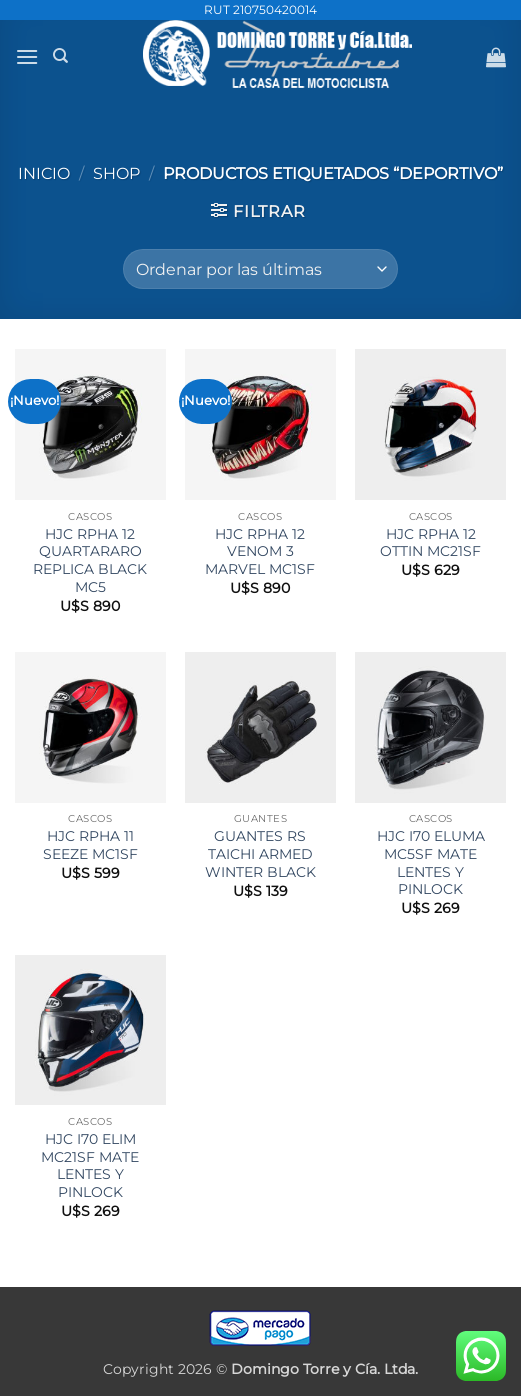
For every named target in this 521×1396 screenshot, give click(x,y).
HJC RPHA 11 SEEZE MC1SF (90, 845)
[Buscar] (60, 56)
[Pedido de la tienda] (260, 269)
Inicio (44, 173)
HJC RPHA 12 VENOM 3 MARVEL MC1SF (260, 551)
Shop (116, 173)
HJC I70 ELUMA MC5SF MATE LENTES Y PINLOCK (431, 862)
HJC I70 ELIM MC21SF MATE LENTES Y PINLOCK (90, 1165)
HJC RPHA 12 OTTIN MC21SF (430, 543)
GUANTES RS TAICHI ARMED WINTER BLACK (260, 853)
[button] (27, 56)
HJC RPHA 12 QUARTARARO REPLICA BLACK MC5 (90, 560)
